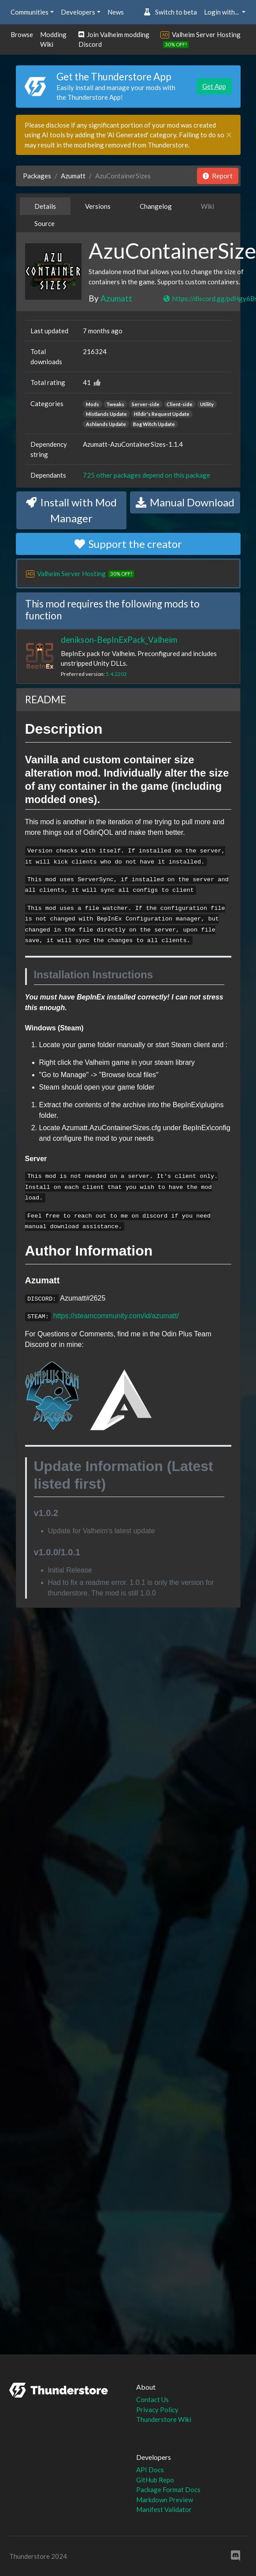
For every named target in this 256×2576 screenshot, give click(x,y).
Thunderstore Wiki (163, 2419)
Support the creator (128, 543)
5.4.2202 (116, 674)
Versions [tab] (98, 206)
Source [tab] (44, 223)
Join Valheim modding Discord (113, 39)
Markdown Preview (164, 2500)
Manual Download (185, 502)
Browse (22, 34)
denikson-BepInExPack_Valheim (119, 639)
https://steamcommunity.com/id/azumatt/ (116, 1316)
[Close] (229, 135)
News (116, 12)
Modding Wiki (53, 39)
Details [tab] (45, 206)
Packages (37, 176)
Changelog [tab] (156, 206)
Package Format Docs (168, 2489)
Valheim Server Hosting (206, 34)
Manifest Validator (164, 2509)
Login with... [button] (222, 12)
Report (218, 176)
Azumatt (73, 176)
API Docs (150, 2470)
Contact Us (152, 2399)
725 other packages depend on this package (146, 475)
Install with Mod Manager (71, 510)
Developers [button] (78, 12)
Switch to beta (170, 12)
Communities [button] (29, 12)
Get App (214, 86)
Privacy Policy (157, 2410)
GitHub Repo (155, 2480)
